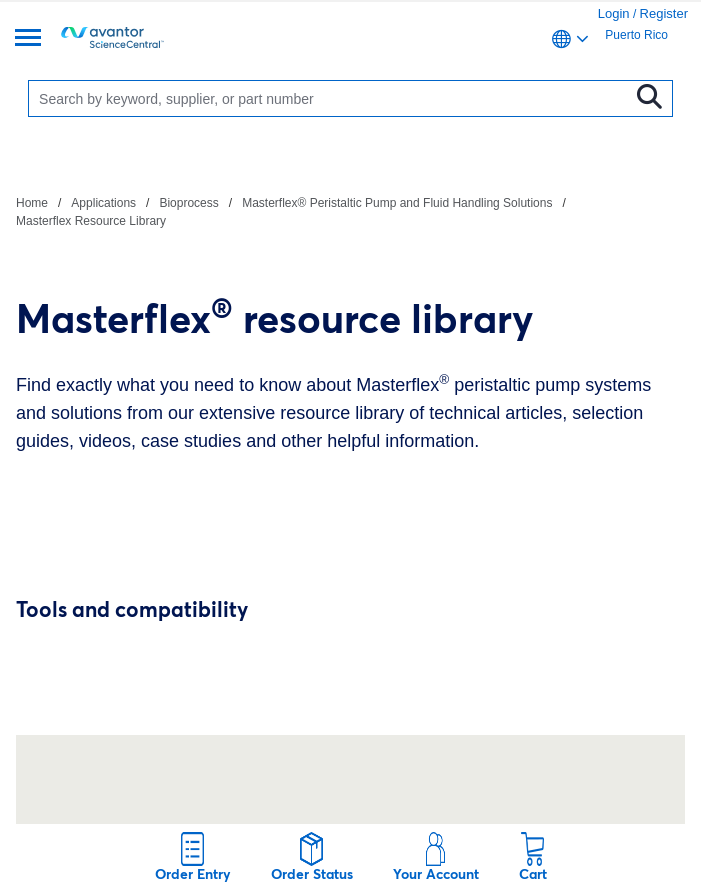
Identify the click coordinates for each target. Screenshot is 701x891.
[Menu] (28, 39)
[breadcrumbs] (350, 211)
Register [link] (664, 13)
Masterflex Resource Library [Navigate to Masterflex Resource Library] (91, 221)
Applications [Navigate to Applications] (103, 203)
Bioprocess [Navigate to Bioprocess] (188, 203)
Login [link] (614, 13)
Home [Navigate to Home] (32, 203)
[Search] (333, 98)
